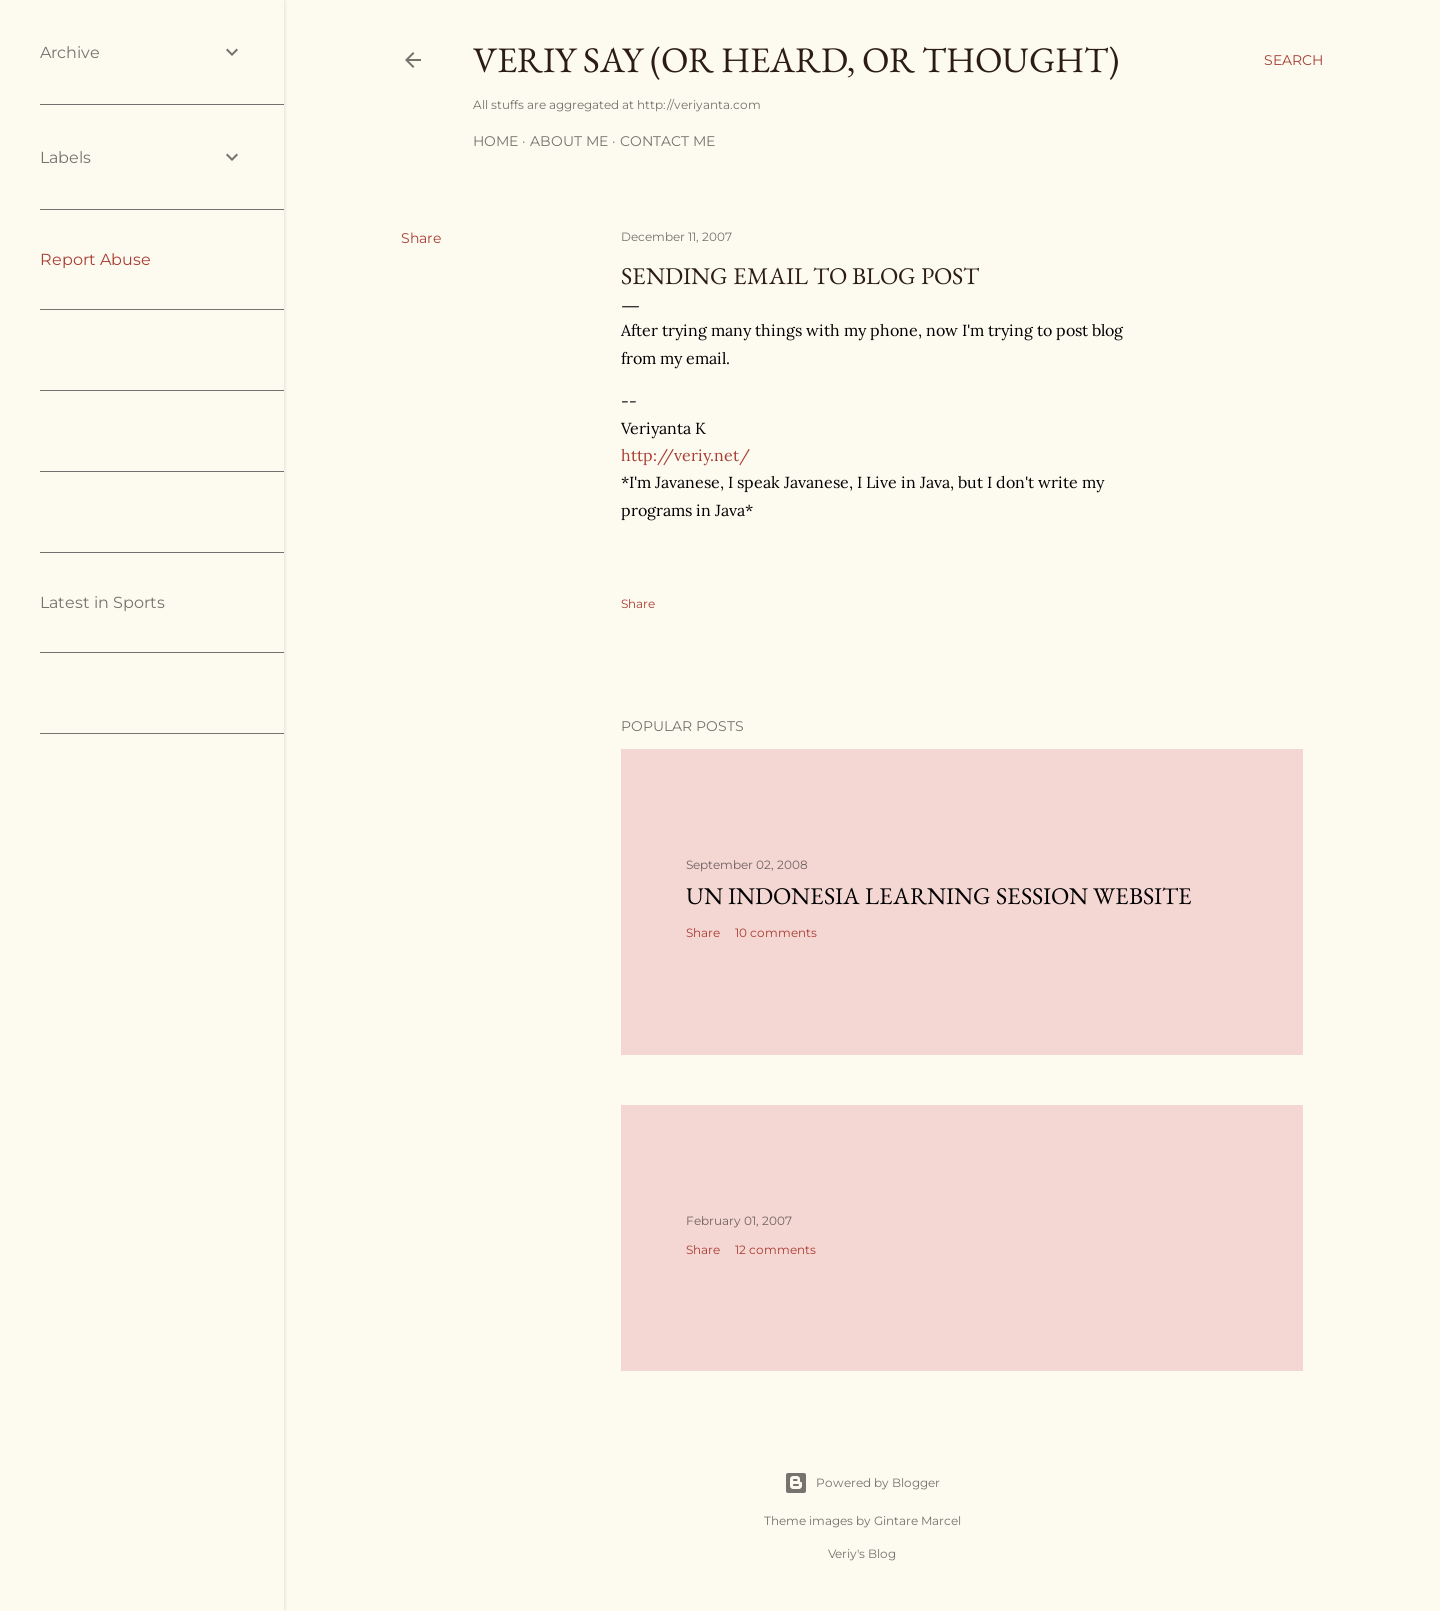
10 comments (776, 932)
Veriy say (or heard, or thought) (796, 59)
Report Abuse (95, 259)
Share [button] (421, 238)
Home (495, 141)
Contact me (667, 141)
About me (569, 141)
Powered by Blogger (862, 1483)
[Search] (1293, 60)
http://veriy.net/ (685, 455)
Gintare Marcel (917, 1520)
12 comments (775, 1249)
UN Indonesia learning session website (939, 895)
